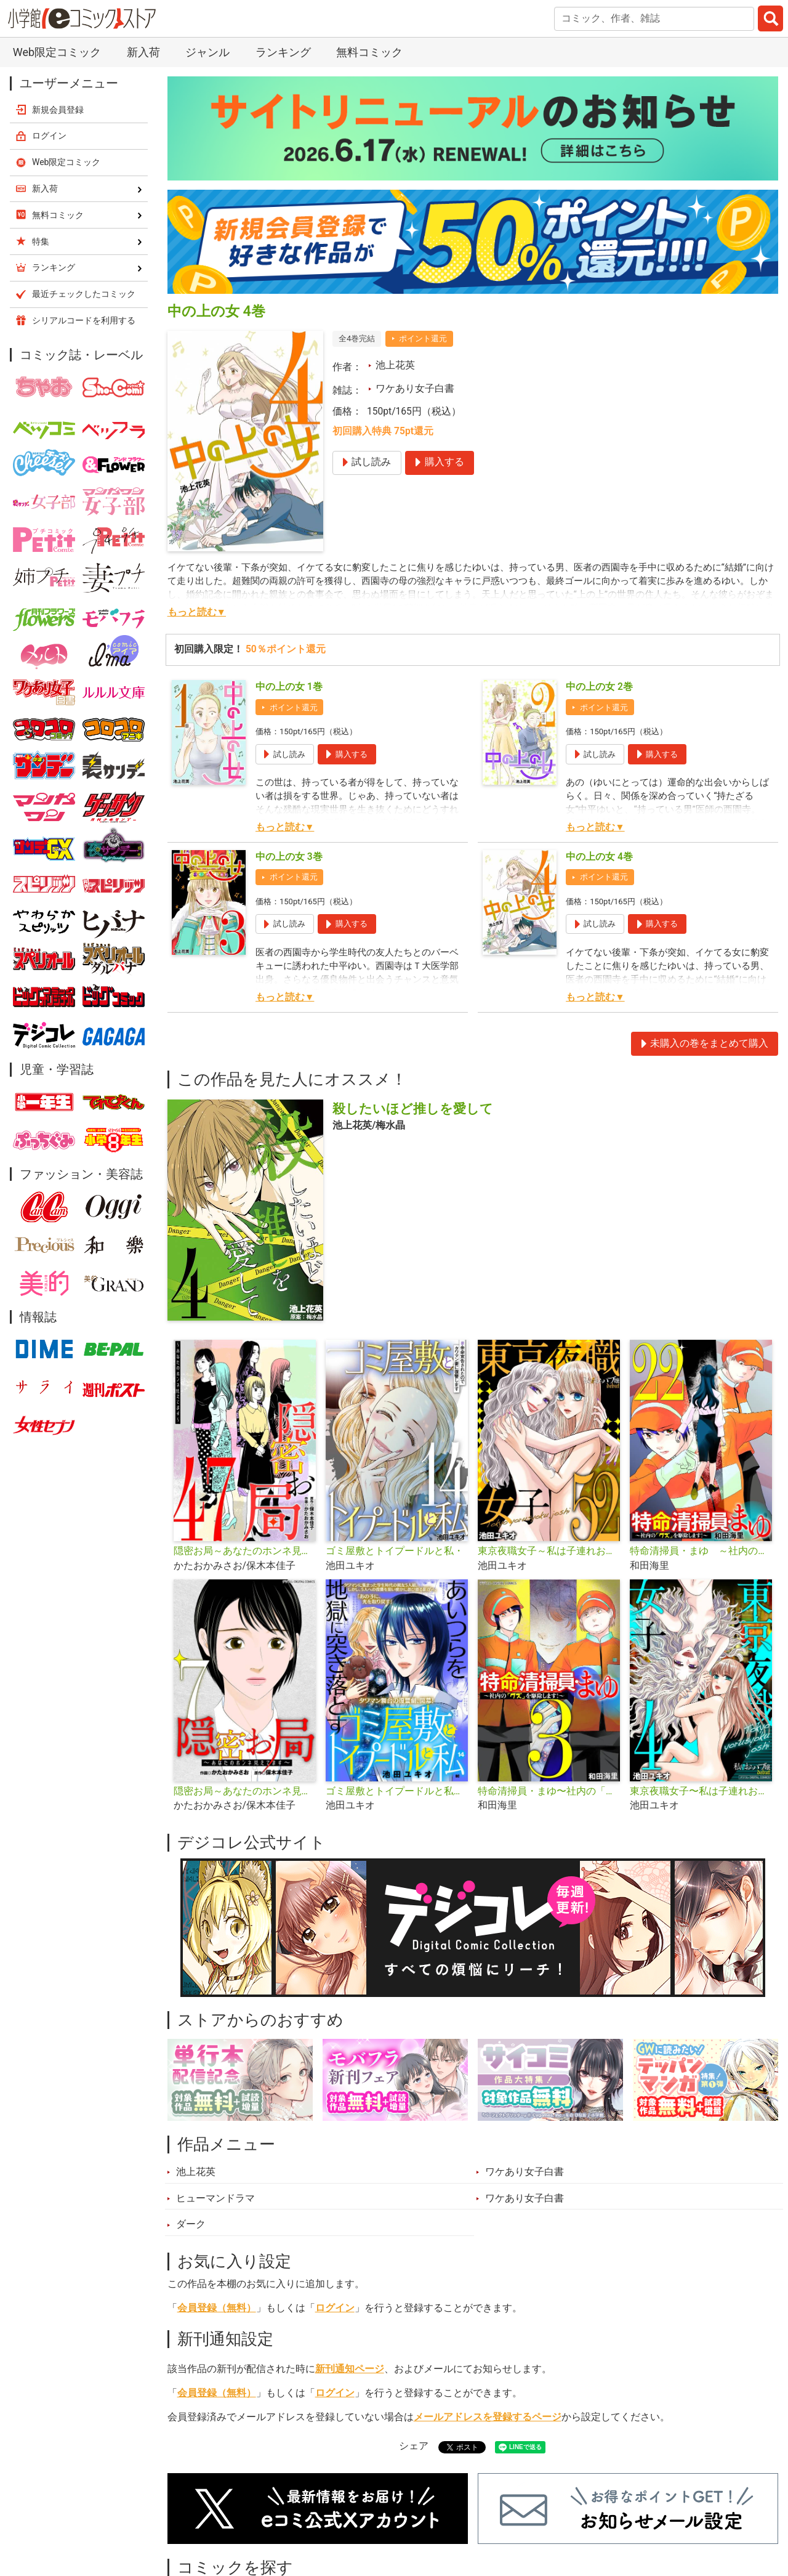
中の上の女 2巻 (599, 686)
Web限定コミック (57, 52)
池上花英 (395, 365)
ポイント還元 (423, 338)
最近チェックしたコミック (83, 294)
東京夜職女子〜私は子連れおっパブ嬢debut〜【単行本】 (701, 1791)
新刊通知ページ (349, 2369)
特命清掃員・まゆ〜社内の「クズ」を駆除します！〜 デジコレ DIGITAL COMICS (549, 1791)
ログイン (335, 2308)
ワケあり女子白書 (415, 388)
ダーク (191, 2224)
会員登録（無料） (216, 2308)
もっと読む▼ (196, 612)
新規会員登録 (58, 110)
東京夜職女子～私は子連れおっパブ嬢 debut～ (549, 1551)
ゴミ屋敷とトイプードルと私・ (395, 1551)
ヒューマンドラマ (215, 2198)
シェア (413, 2446)
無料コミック (369, 52)
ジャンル (207, 52)
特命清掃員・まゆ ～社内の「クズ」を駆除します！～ (701, 1551)
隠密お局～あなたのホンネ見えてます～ (245, 1551)
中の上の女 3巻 (289, 856)
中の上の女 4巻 (599, 856)
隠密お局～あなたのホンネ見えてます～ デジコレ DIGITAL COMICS (245, 1791)
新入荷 (143, 52)
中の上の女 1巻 (289, 686)
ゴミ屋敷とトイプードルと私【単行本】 (397, 1791)
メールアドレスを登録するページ (487, 2417)
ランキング (283, 52)
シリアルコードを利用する (83, 320)
